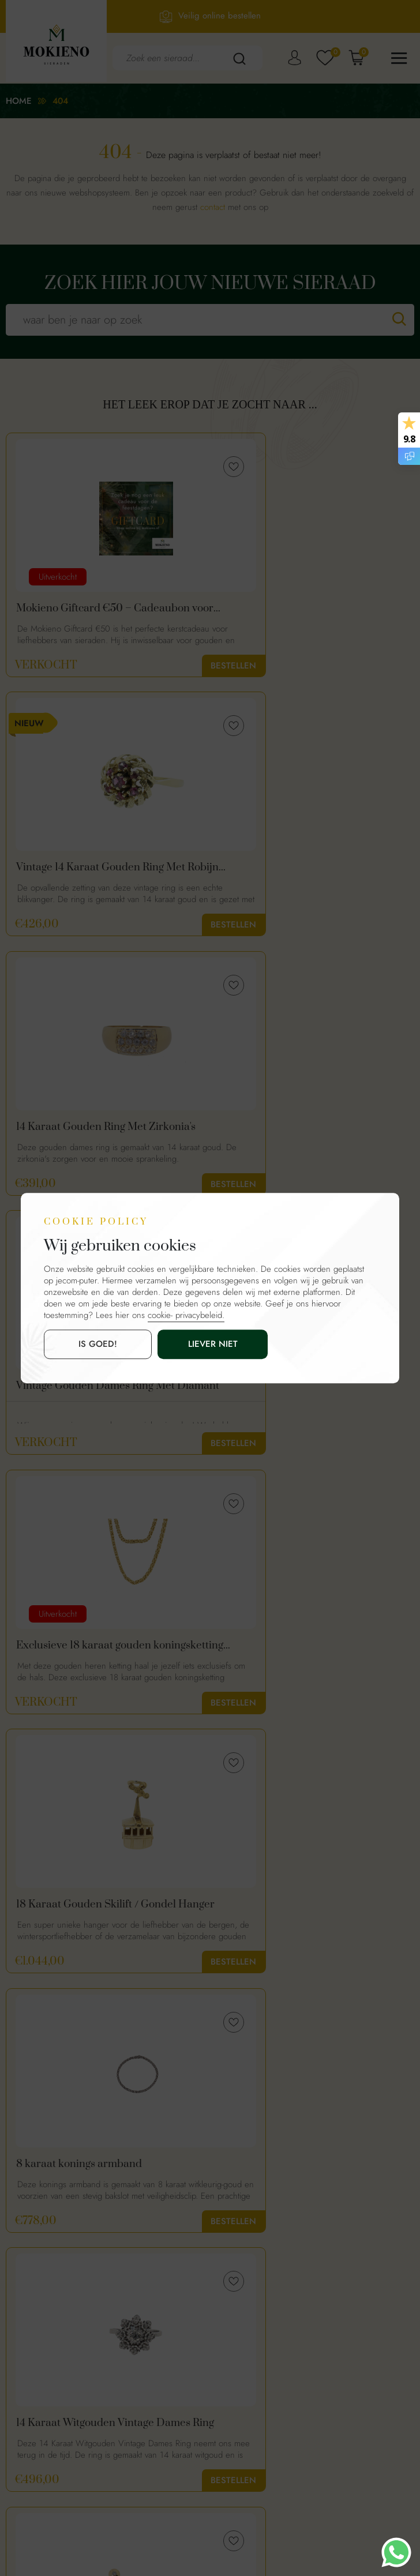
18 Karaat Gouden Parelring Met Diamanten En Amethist (93, 1923)
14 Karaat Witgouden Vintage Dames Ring (310, 1397)
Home (19, 101)
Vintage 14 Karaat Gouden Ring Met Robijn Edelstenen (307, 608)
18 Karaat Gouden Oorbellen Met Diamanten (95, 1660)
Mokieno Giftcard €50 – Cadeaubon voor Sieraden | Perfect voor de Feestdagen (102, 608)
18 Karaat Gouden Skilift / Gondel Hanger (303, 1134)
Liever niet (150, 1344)
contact (212, 207)
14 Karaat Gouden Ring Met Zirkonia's (81, 871)
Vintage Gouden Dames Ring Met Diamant (302, 871)
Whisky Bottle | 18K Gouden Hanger (308, 1660)
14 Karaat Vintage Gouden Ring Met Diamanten (307, 1923)
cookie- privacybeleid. (186, 1315)
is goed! (77, 1344)
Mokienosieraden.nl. (192, 2524)
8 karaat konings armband (78, 1397)
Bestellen (171, 665)
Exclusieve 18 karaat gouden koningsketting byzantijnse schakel (98, 1134)
